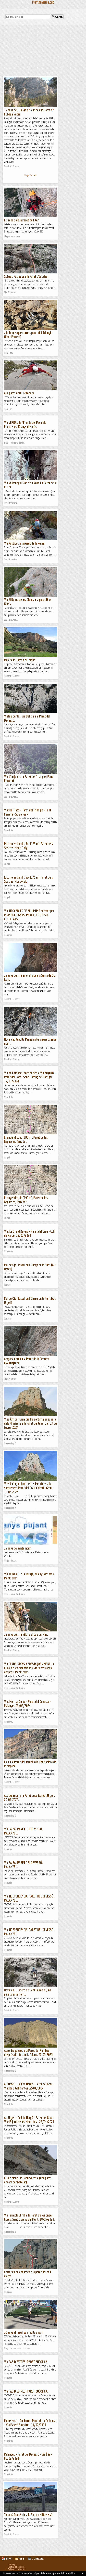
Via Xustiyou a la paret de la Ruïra (24, 543)
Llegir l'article (31, 175)
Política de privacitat (16, 2569)
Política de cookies (16, 2567)
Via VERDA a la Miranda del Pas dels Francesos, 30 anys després (25, 424)
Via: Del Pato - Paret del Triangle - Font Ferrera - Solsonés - (27, 812)
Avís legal (12, 2564)
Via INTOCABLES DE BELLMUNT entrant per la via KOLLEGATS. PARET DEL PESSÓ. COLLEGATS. (29, 915)
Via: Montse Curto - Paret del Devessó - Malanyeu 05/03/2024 (27, 1703)
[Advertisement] (43, 50)
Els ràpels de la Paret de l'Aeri (21, 220)
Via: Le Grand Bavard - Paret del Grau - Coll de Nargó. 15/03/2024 (29, 1233)
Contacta (35, 2558)
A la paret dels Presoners (19, 393)
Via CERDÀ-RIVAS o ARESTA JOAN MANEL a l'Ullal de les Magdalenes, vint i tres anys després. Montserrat (29, 1668)
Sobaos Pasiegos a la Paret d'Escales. (26, 276)
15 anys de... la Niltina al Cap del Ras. (26, 1634)
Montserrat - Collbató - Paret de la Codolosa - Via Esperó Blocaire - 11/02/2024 (30, 2423)
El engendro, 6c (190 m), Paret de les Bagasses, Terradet (26, 1139)
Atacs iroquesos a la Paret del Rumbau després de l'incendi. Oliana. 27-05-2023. (28, 2052)
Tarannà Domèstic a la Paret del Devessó (28, 2514)
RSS (20, 2558)
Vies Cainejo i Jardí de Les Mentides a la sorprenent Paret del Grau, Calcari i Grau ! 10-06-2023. (28, 1488)
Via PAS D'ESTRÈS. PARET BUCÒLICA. (26, 2362)
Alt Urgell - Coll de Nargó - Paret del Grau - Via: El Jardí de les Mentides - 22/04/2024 (29, 2119)
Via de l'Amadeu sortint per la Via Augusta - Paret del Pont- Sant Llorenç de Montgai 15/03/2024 (30, 1077)
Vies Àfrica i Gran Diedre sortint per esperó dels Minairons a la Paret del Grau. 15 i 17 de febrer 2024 (30, 1423)
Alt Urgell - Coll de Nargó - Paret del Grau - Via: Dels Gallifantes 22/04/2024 (29, 2086)
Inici (8, 2558)
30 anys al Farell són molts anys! (23, 2332)
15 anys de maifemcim (17, 1548)
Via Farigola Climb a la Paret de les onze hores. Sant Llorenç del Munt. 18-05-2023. (29, 2217)
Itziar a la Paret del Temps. (20, 660)
